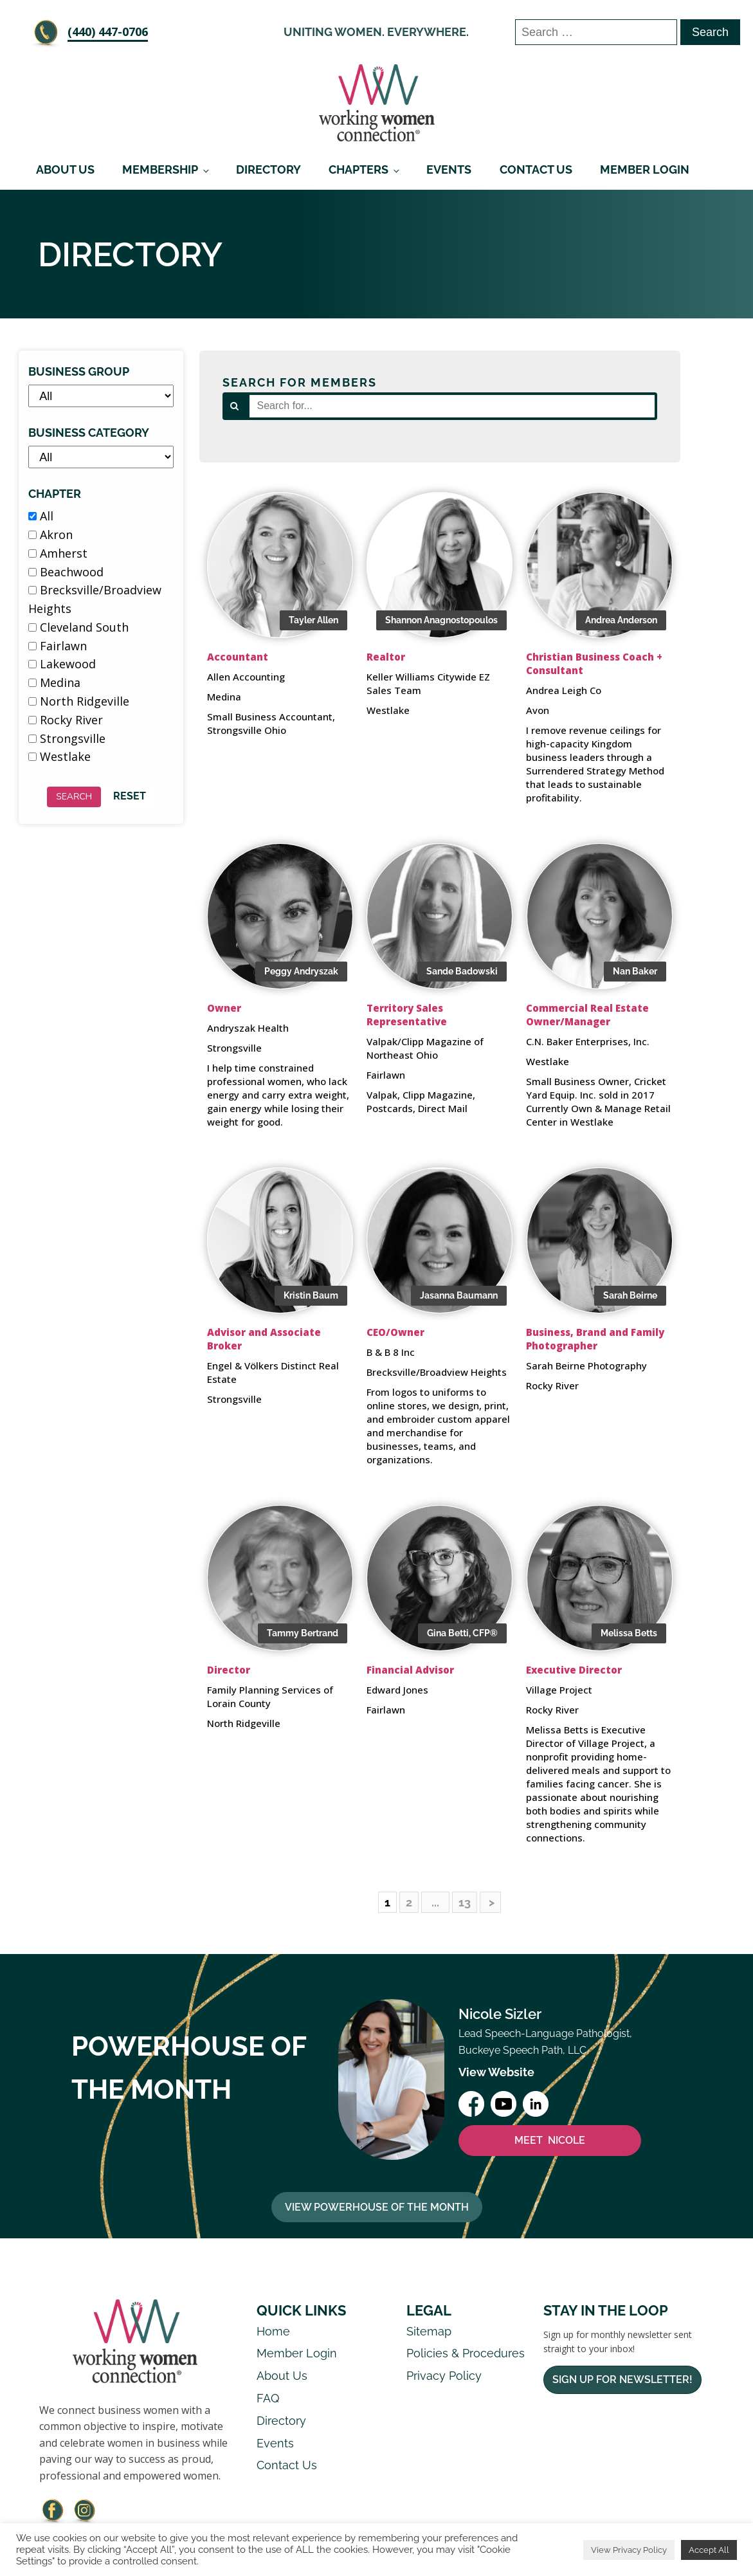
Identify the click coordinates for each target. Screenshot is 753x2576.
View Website (496, 2072)
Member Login (644, 169)
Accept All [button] (709, 2550)
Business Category (88, 432)
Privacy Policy (444, 2375)
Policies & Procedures (465, 2353)
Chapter (54, 493)
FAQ (268, 2398)
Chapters (358, 169)
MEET (549, 2140)
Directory (268, 169)
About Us (65, 169)
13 (464, 1902)
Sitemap (428, 2331)
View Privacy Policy (629, 2550)
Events (448, 169)
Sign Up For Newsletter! (622, 2379)
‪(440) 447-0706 (108, 31)
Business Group (78, 371)
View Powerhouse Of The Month (377, 2207)
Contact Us (536, 169)
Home (273, 2331)
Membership (160, 169)
